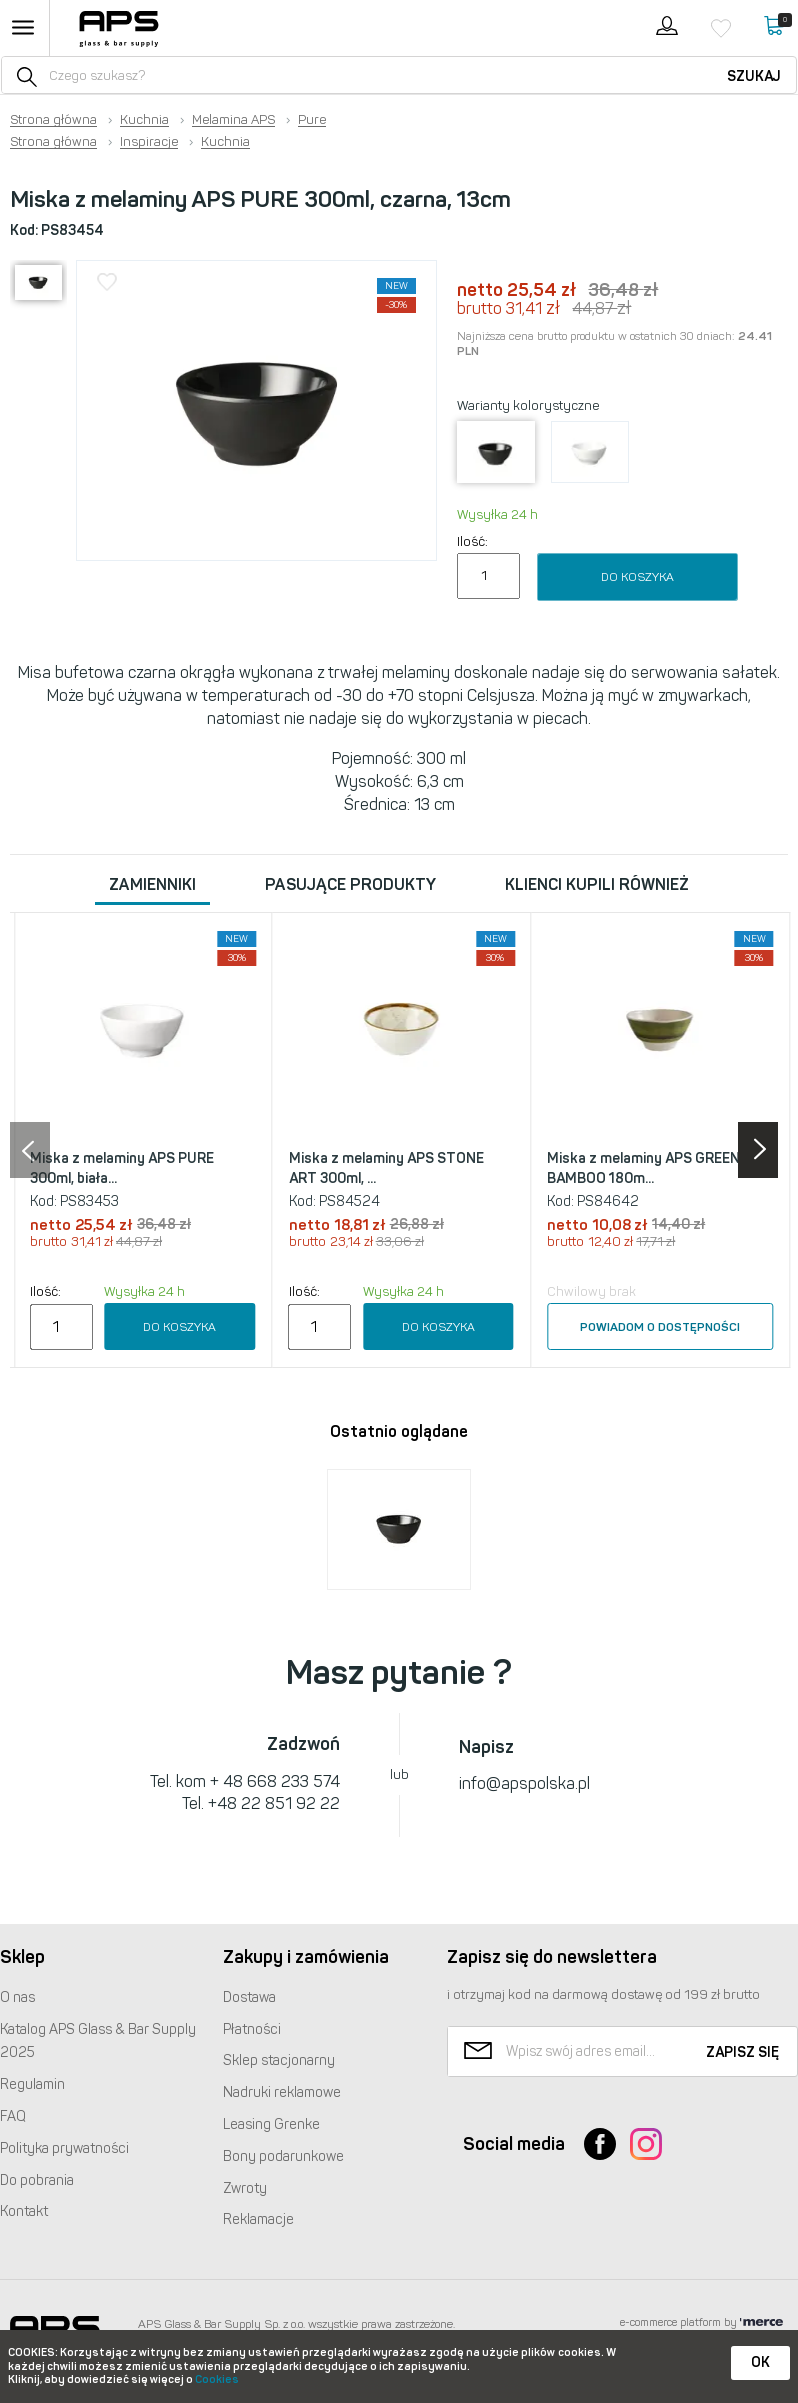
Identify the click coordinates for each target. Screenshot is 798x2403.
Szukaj (754, 76)
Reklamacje (258, 2219)
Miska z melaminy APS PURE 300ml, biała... (122, 1168)
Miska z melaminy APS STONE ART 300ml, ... (386, 1168)
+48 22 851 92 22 (274, 1803)
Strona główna (53, 120)
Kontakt (24, 2211)
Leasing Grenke (271, 2124)
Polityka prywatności (64, 2148)
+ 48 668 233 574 (275, 1781)
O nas (17, 1997)
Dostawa (249, 1997)
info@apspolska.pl (524, 1783)
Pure (312, 120)
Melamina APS (233, 120)
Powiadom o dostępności (660, 1327)
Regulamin (32, 2084)
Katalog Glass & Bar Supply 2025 (98, 2041)
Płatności (252, 2029)
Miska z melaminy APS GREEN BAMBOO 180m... (643, 1168)
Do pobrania (37, 2180)
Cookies (217, 2379)
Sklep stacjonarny (279, 2060)
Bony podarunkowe (283, 2156)
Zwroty (245, 2188)
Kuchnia (144, 120)
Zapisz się (742, 2052)
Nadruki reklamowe (282, 2092)
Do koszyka (637, 577)
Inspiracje (149, 142)
